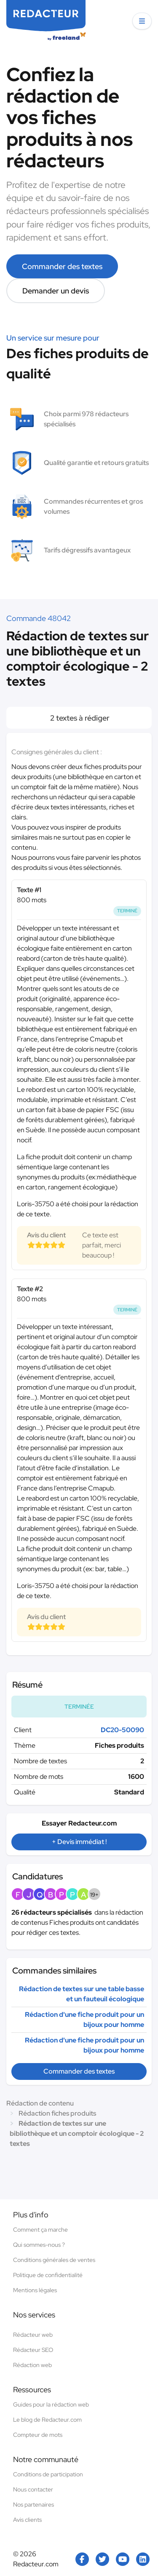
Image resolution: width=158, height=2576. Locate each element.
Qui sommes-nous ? (39, 2244)
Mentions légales (35, 2290)
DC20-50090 (122, 1729)
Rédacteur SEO (33, 2350)
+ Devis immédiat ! (79, 1841)
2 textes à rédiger (79, 718)
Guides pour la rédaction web (51, 2404)
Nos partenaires (33, 2504)
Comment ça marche (40, 2229)
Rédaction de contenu (40, 2103)
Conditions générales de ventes (54, 2260)
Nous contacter (33, 2489)
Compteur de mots (37, 2435)
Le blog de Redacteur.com (47, 2419)
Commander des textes (62, 266)
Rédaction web (32, 2365)
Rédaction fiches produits (57, 2113)
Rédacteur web (33, 2334)
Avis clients (27, 2519)
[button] (142, 21)
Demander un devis (55, 291)
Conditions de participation (48, 2474)
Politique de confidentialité (48, 2275)
